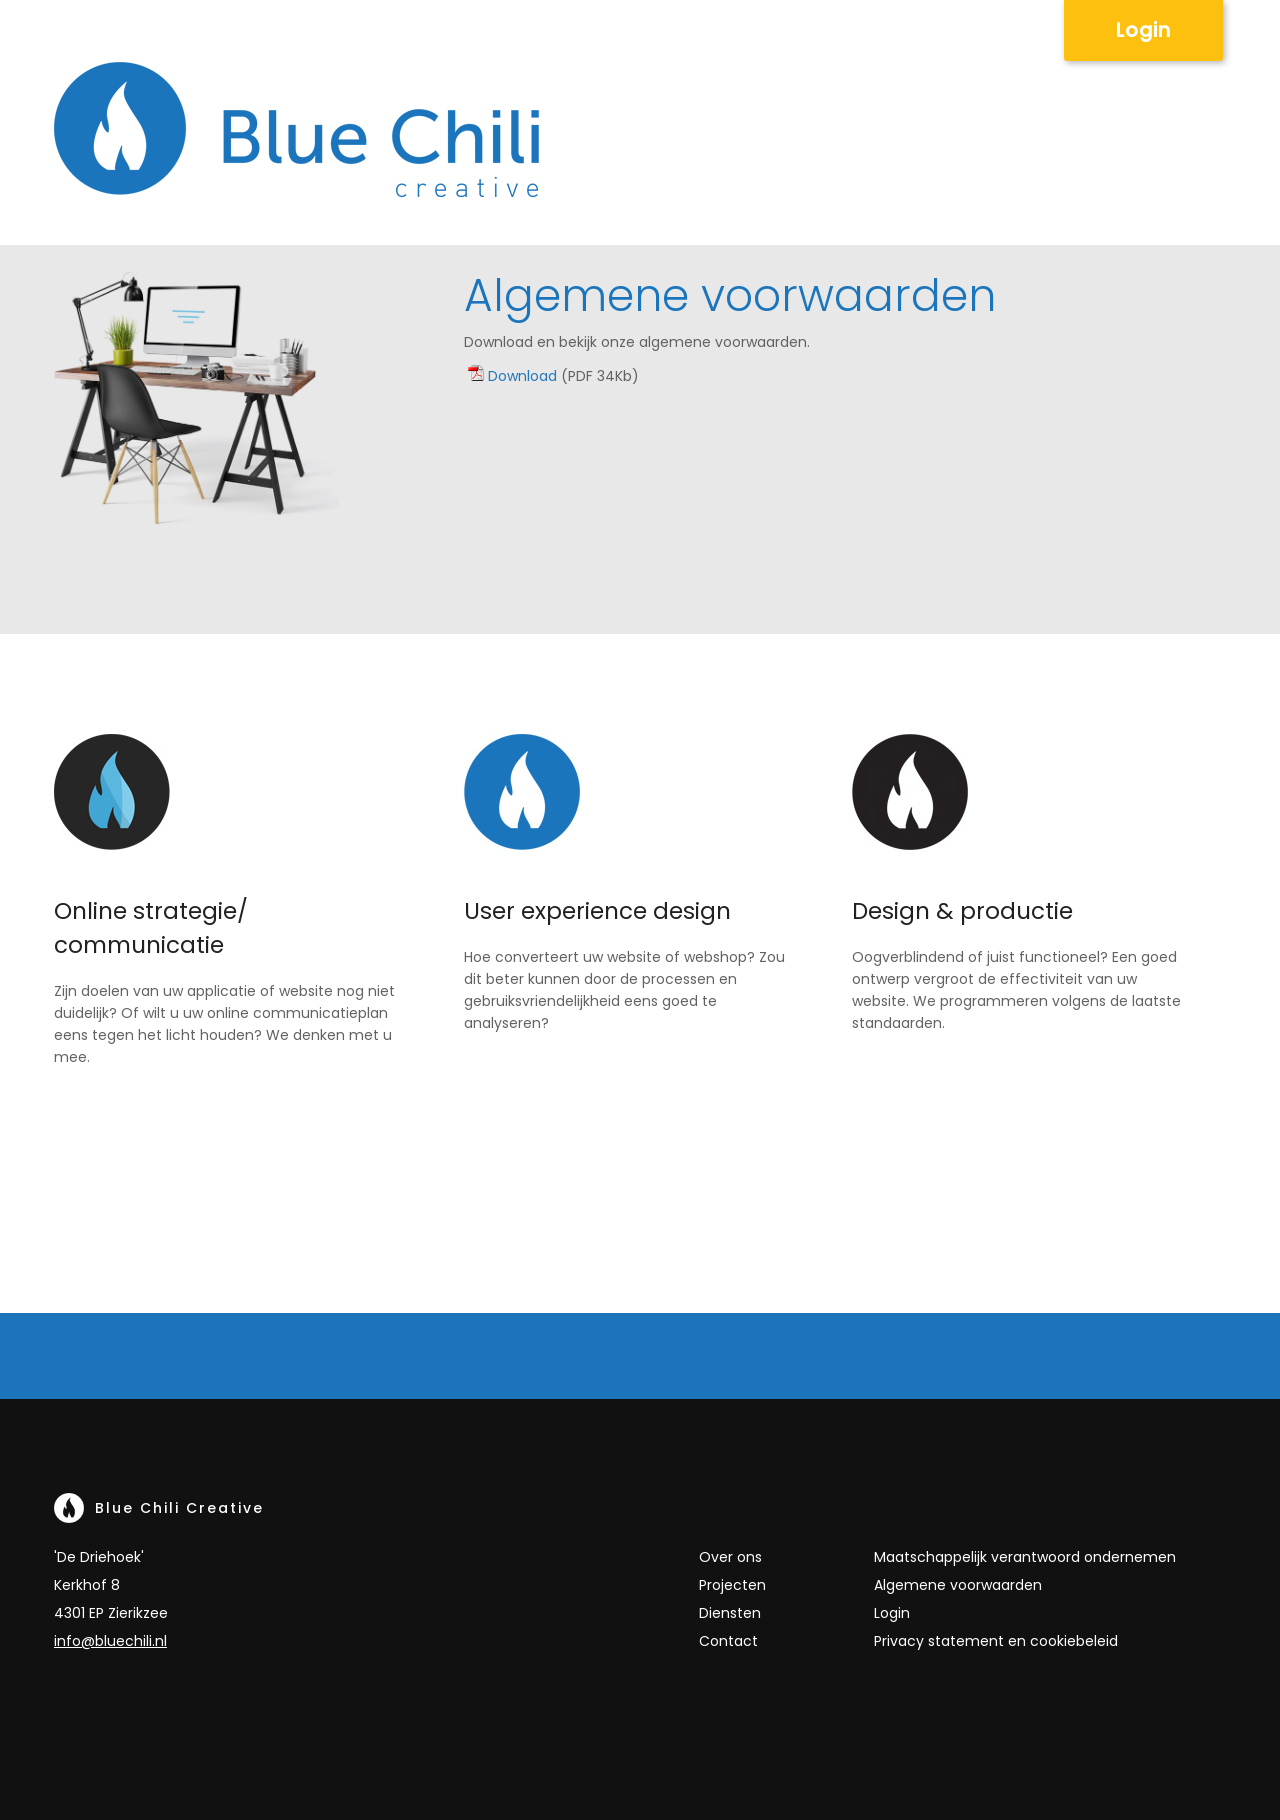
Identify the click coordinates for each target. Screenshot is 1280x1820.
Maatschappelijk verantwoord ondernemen (1025, 1557)
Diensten (730, 1613)
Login (1143, 30)
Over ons (730, 1557)
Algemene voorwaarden (958, 1585)
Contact (728, 1641)
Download (522, 376)
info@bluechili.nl (110, 1641)
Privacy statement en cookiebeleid (996, 1641)
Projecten (732, 1585)
